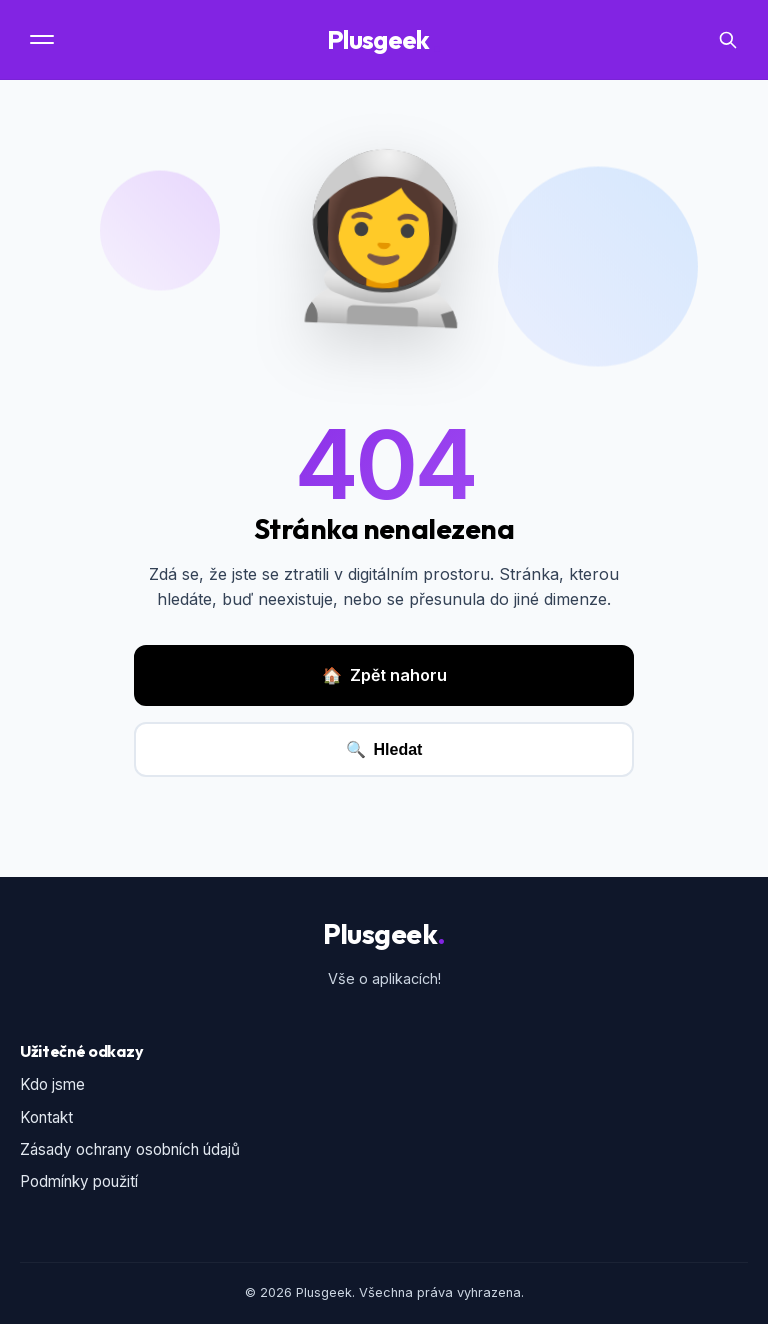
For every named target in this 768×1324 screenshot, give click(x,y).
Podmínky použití (79, 1181)
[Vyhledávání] (728, 40)
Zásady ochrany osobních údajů (130, 1149)
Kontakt (46, 1117)
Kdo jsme (52, 1084)
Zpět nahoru (384, 676)
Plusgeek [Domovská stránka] (384, 40)
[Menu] (44, 39)
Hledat (384, 749)
